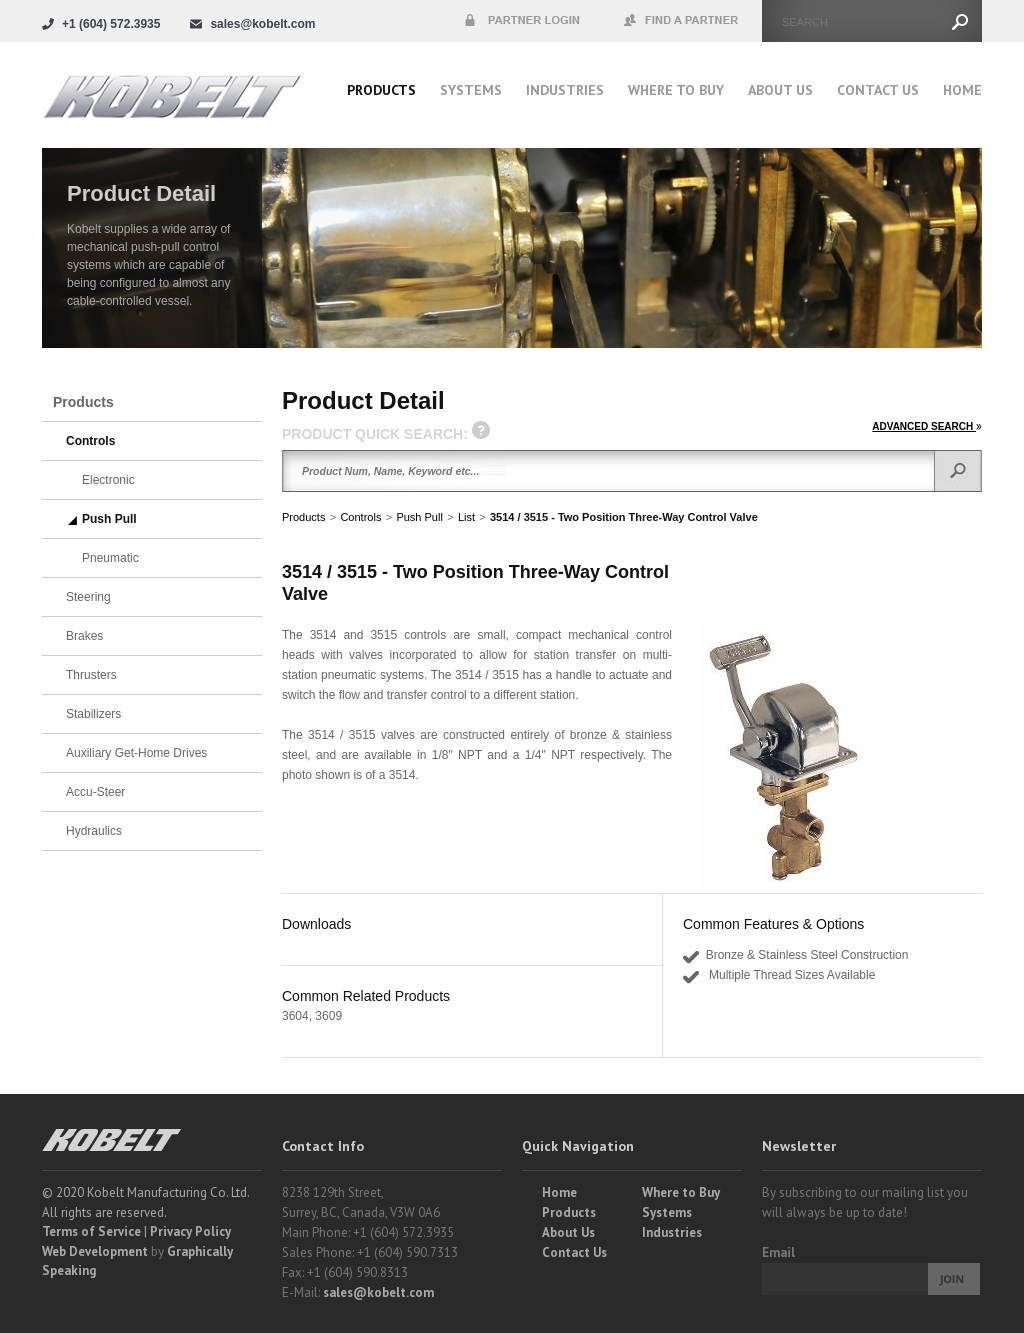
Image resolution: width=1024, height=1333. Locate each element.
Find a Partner (682, 21)
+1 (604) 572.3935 (111, 24)
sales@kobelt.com (378, 1292)
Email (778, 1252)
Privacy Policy (190, 1231)
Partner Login (522, 21)
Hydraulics (94, 831)
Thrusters (91, 675)
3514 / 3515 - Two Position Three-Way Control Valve (624, 517)
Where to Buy (681, 1192)
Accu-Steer (95, 792)
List (466, 517)
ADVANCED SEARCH (927, 426)
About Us (780, 90)
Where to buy (676, 90)
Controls (360, 517)
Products (381, 90)
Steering (88, 597)
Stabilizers (93, 714)
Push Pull (419, 517)
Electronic (108, 480)
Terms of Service (91, 1231)
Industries (565, 90)
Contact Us (878, 90)
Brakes (84, 636)
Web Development (95, 1251)
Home (962, 90)
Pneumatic (110, 558)
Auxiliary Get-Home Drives (136, 753)
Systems (471, 90)
